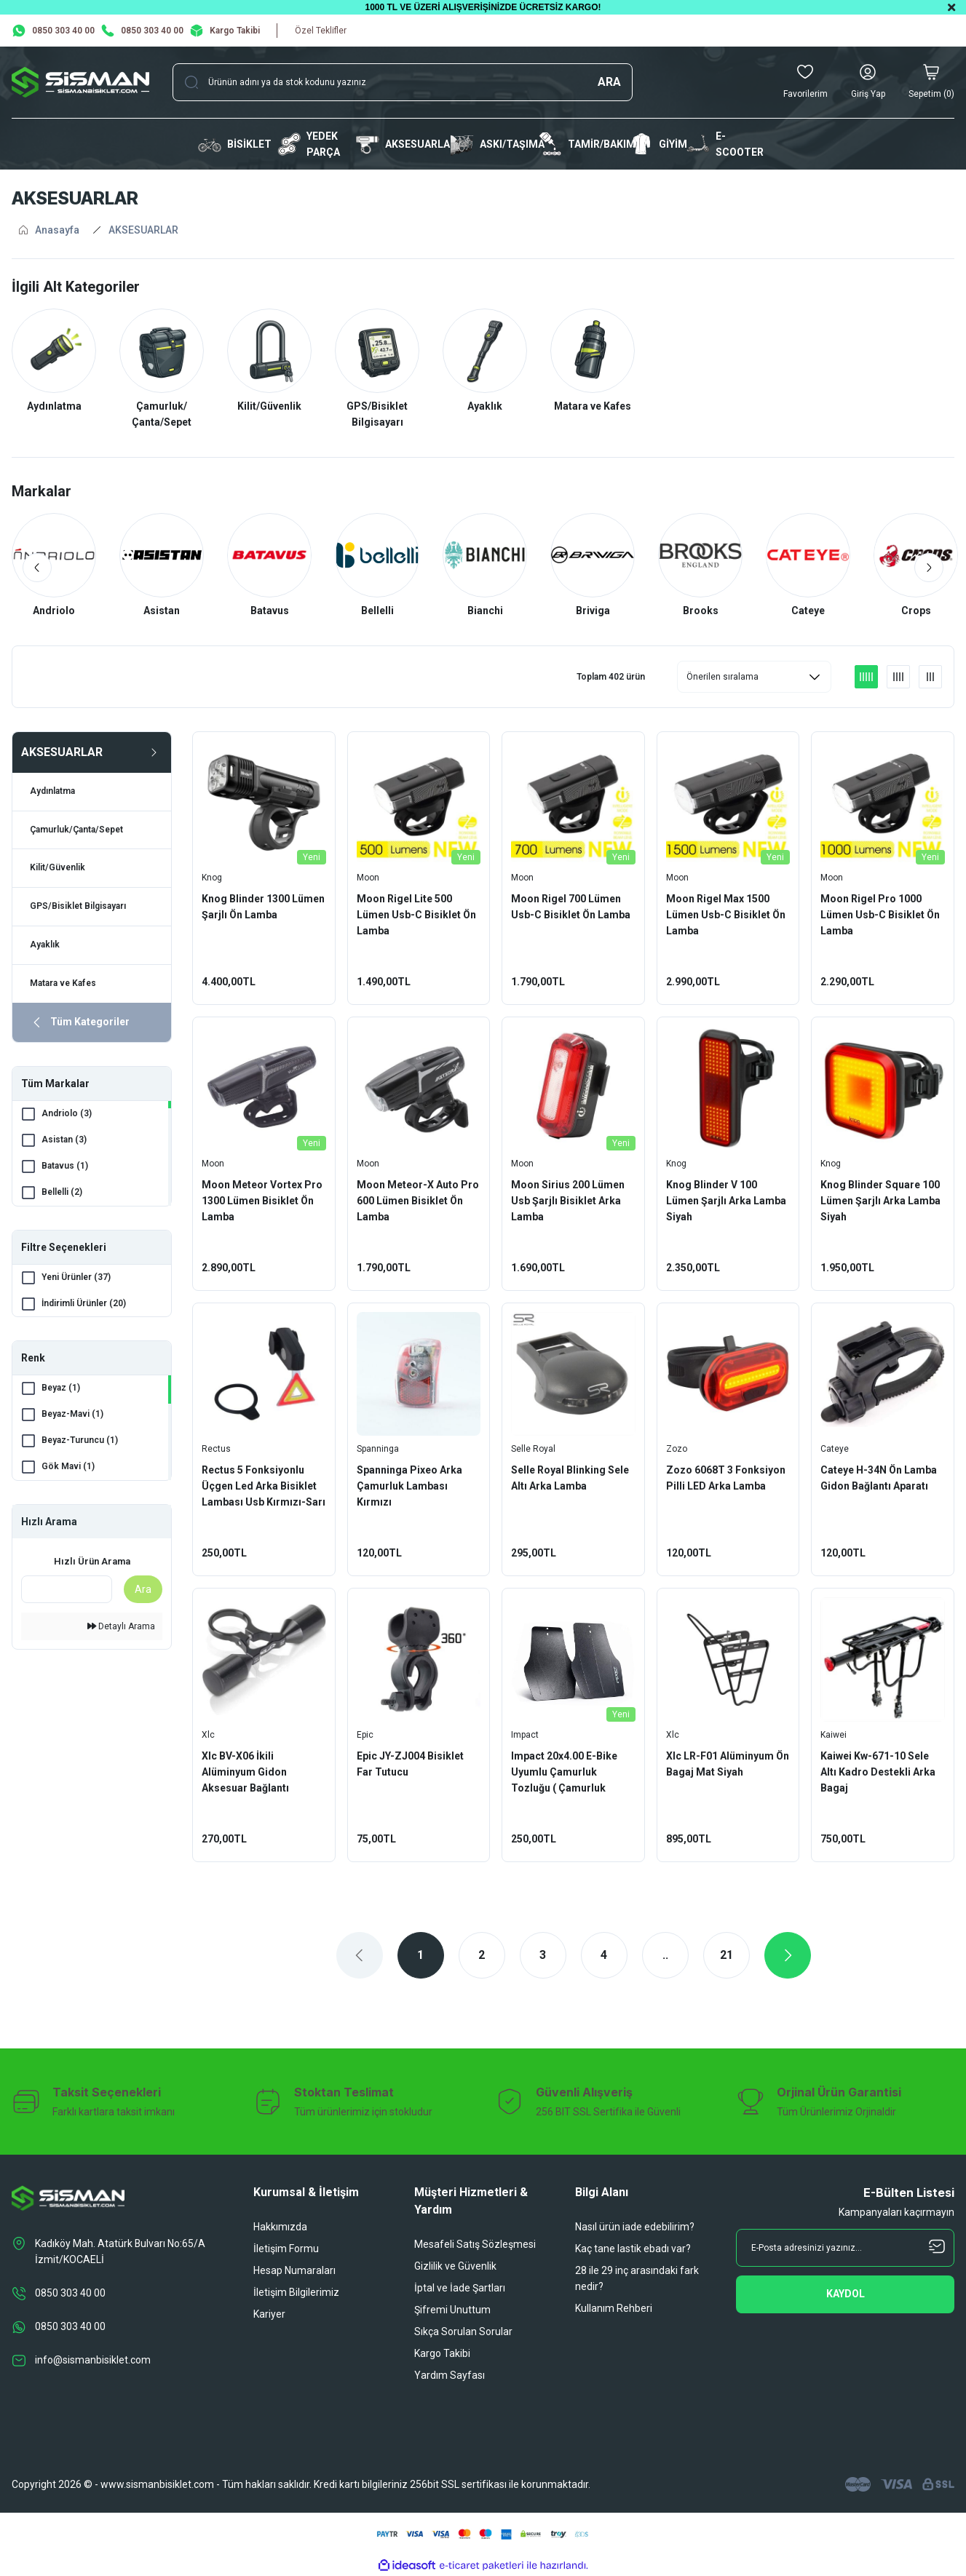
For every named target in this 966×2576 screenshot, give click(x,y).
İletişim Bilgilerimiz (296, 2292)
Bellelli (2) (61, 1193)
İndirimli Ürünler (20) (83, 1305)
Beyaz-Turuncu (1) (79, 1442)
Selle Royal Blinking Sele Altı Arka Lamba (570, 1478)
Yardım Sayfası (449, 2375)
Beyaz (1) (60, 1390)
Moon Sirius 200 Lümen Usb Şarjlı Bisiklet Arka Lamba (568, 1201)
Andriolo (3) (66, 1115)
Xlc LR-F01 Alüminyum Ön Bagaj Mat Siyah (727, 1764)
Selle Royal (533, 1449)
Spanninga (378, 1449)
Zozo (676, 1449)
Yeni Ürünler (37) (76, 1278)
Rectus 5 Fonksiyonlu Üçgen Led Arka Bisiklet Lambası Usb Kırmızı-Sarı (263, 1486)
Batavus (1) (64, 1167)
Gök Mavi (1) (68, 1468)
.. (665, 1955)
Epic (365, 1735)
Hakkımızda (280, 2227)
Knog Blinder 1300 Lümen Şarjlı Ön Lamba (263, 907)
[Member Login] (868, 82)
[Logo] (80, 82)
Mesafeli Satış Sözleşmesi (475, 2244)
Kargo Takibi (442, 2353)
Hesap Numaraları (294, 2270)
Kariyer (269, 2314)
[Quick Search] (66, 1591)
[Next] (928, 567)
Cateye (834, 1449)
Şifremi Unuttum (452, 2309)
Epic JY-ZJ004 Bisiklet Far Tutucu (410, 1764)
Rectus (216, 1449)
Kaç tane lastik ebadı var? (633, 2248)
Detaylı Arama (121, 1628)
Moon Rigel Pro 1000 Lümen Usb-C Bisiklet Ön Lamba (880, 915)
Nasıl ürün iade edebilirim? (634, 2227)
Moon (368, 877)
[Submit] (845, 2294)
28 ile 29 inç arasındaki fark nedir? (637, 2278)
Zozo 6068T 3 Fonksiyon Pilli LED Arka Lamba (725, 1478)
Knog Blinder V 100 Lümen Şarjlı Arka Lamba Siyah (726, 1201)
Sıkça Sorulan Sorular (463, 2331)
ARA (609, 82)
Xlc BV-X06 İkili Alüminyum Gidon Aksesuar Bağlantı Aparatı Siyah (245, 1773)
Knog (212, 877)
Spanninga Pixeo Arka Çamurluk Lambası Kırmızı (409, 1486)
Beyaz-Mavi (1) (72, 1416)
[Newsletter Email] (845, 2248)
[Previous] (37, 567)
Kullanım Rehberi (613, 2308)
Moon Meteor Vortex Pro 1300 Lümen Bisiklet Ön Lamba (262, 1201)
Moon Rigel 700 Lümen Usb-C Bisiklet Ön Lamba (570, 907)
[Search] (403, 82)
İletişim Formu (286, 2248)
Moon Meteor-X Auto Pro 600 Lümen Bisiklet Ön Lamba (418, 1201)
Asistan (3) (64, 1141)
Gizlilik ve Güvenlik (455, 2266)
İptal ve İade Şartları (459, 2288)
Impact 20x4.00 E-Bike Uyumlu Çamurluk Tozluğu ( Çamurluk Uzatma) (564, 1773)
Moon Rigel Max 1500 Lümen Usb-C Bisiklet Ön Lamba (725, 915)
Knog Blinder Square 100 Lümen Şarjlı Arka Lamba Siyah (880, 1201)
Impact (525, 1735)
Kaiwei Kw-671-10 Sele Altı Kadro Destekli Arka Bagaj (877, 1772)
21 (726, 1955)
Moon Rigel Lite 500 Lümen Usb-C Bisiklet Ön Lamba (416, 915)
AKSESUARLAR (143, 230)
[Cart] (931, 82)
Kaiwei (833, 1735)
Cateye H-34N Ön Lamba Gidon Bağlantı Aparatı (878, 1478)
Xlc (208, 1735)
